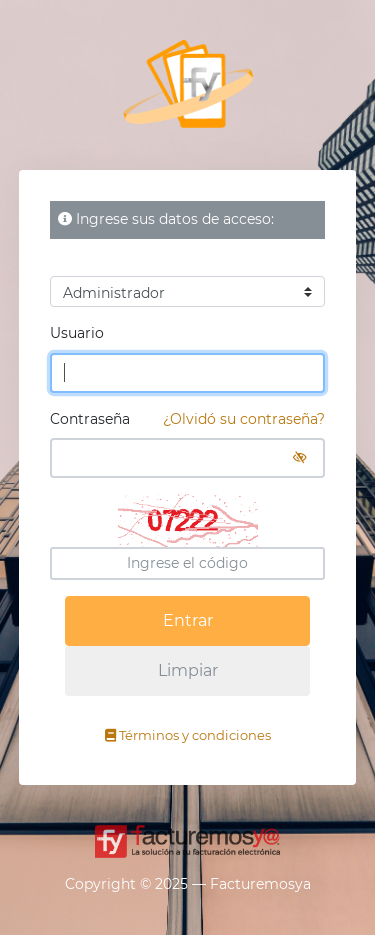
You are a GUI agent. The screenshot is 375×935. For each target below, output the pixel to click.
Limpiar (188, 670)
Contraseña (188, 420)
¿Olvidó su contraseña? (244, 419)
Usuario (77, 333)
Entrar (188, 620)
